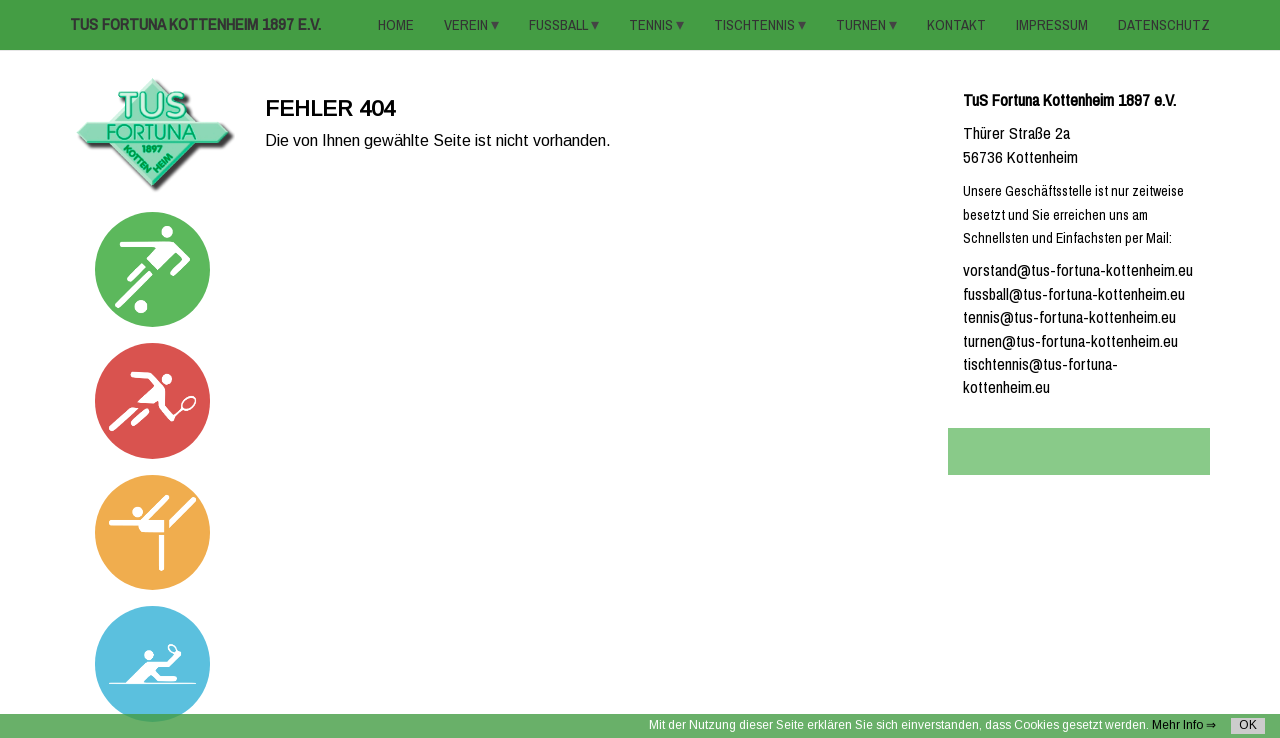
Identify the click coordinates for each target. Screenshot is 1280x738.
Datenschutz (1164, 25)
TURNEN (862, 25)
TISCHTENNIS (756, 25)
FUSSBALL (560, 25)
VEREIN (467, 25)
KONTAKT (956, 25)
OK (1248, 725)
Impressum (1052, 25)
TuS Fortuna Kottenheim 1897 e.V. (195, 24)
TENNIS (652, 25)
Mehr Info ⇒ (1184, 725)
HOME (396, 25)
